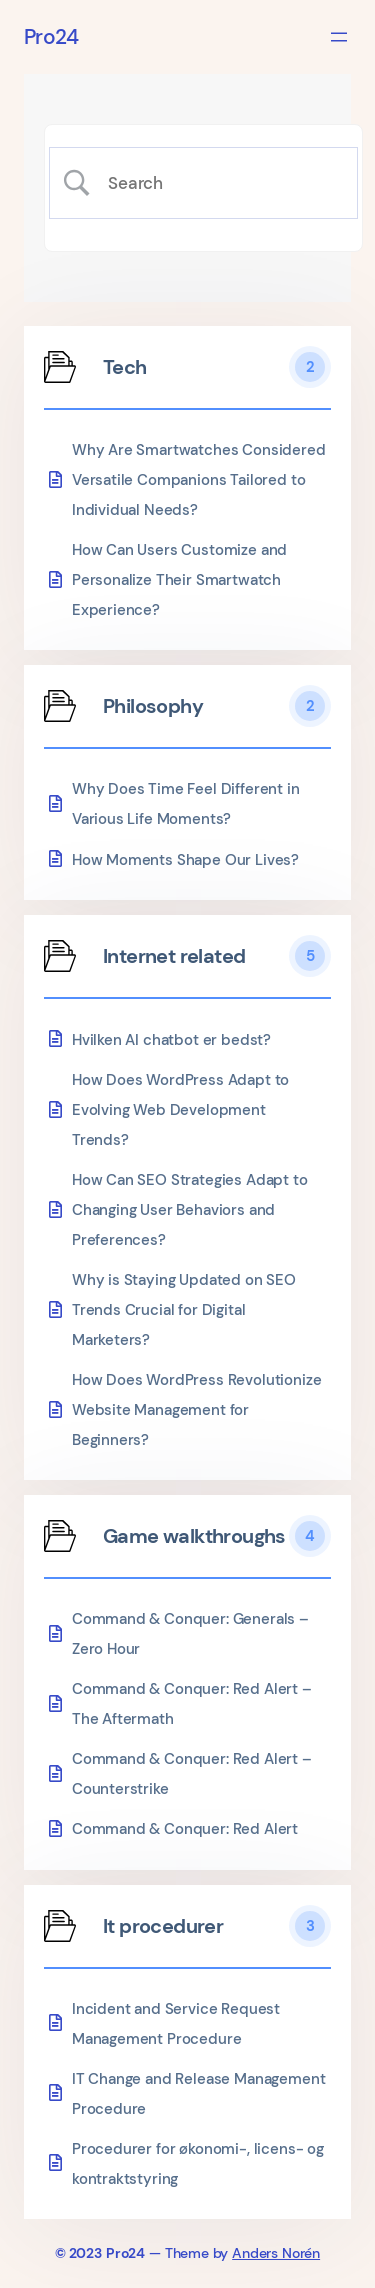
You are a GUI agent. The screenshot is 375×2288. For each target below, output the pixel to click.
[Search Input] (220, 183)
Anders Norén (276, 2253)
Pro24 (51, 37)
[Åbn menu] (339, 37)
